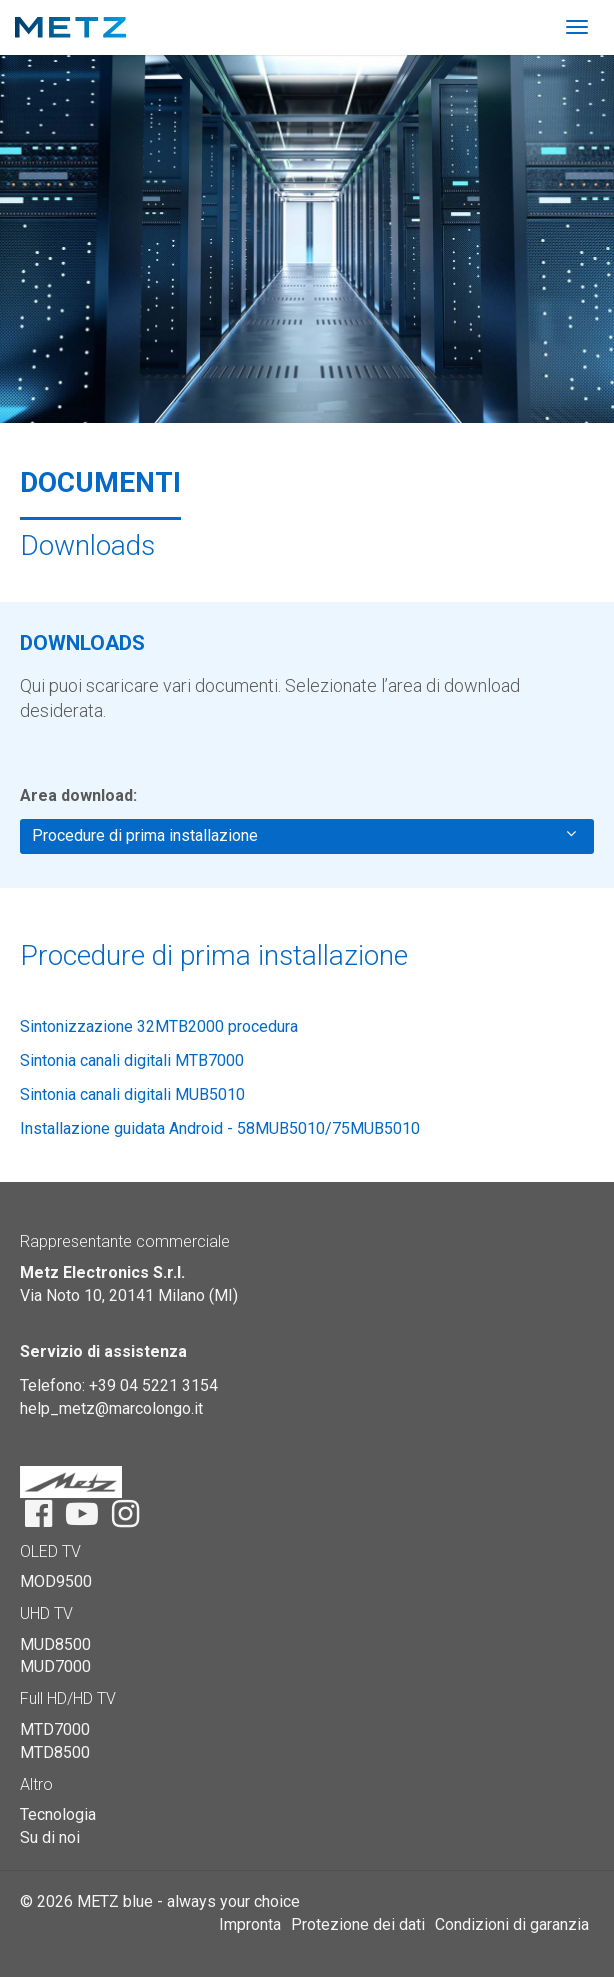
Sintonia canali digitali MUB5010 (132, 1094)
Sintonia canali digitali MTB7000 (132, 1060)
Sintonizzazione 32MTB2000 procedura (159, 1026)
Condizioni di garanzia (512, 1924)
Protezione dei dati (358, 1924)
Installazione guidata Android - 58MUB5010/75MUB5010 (220, 1128)
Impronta (250, 1924)
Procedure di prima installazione (304, 835)
